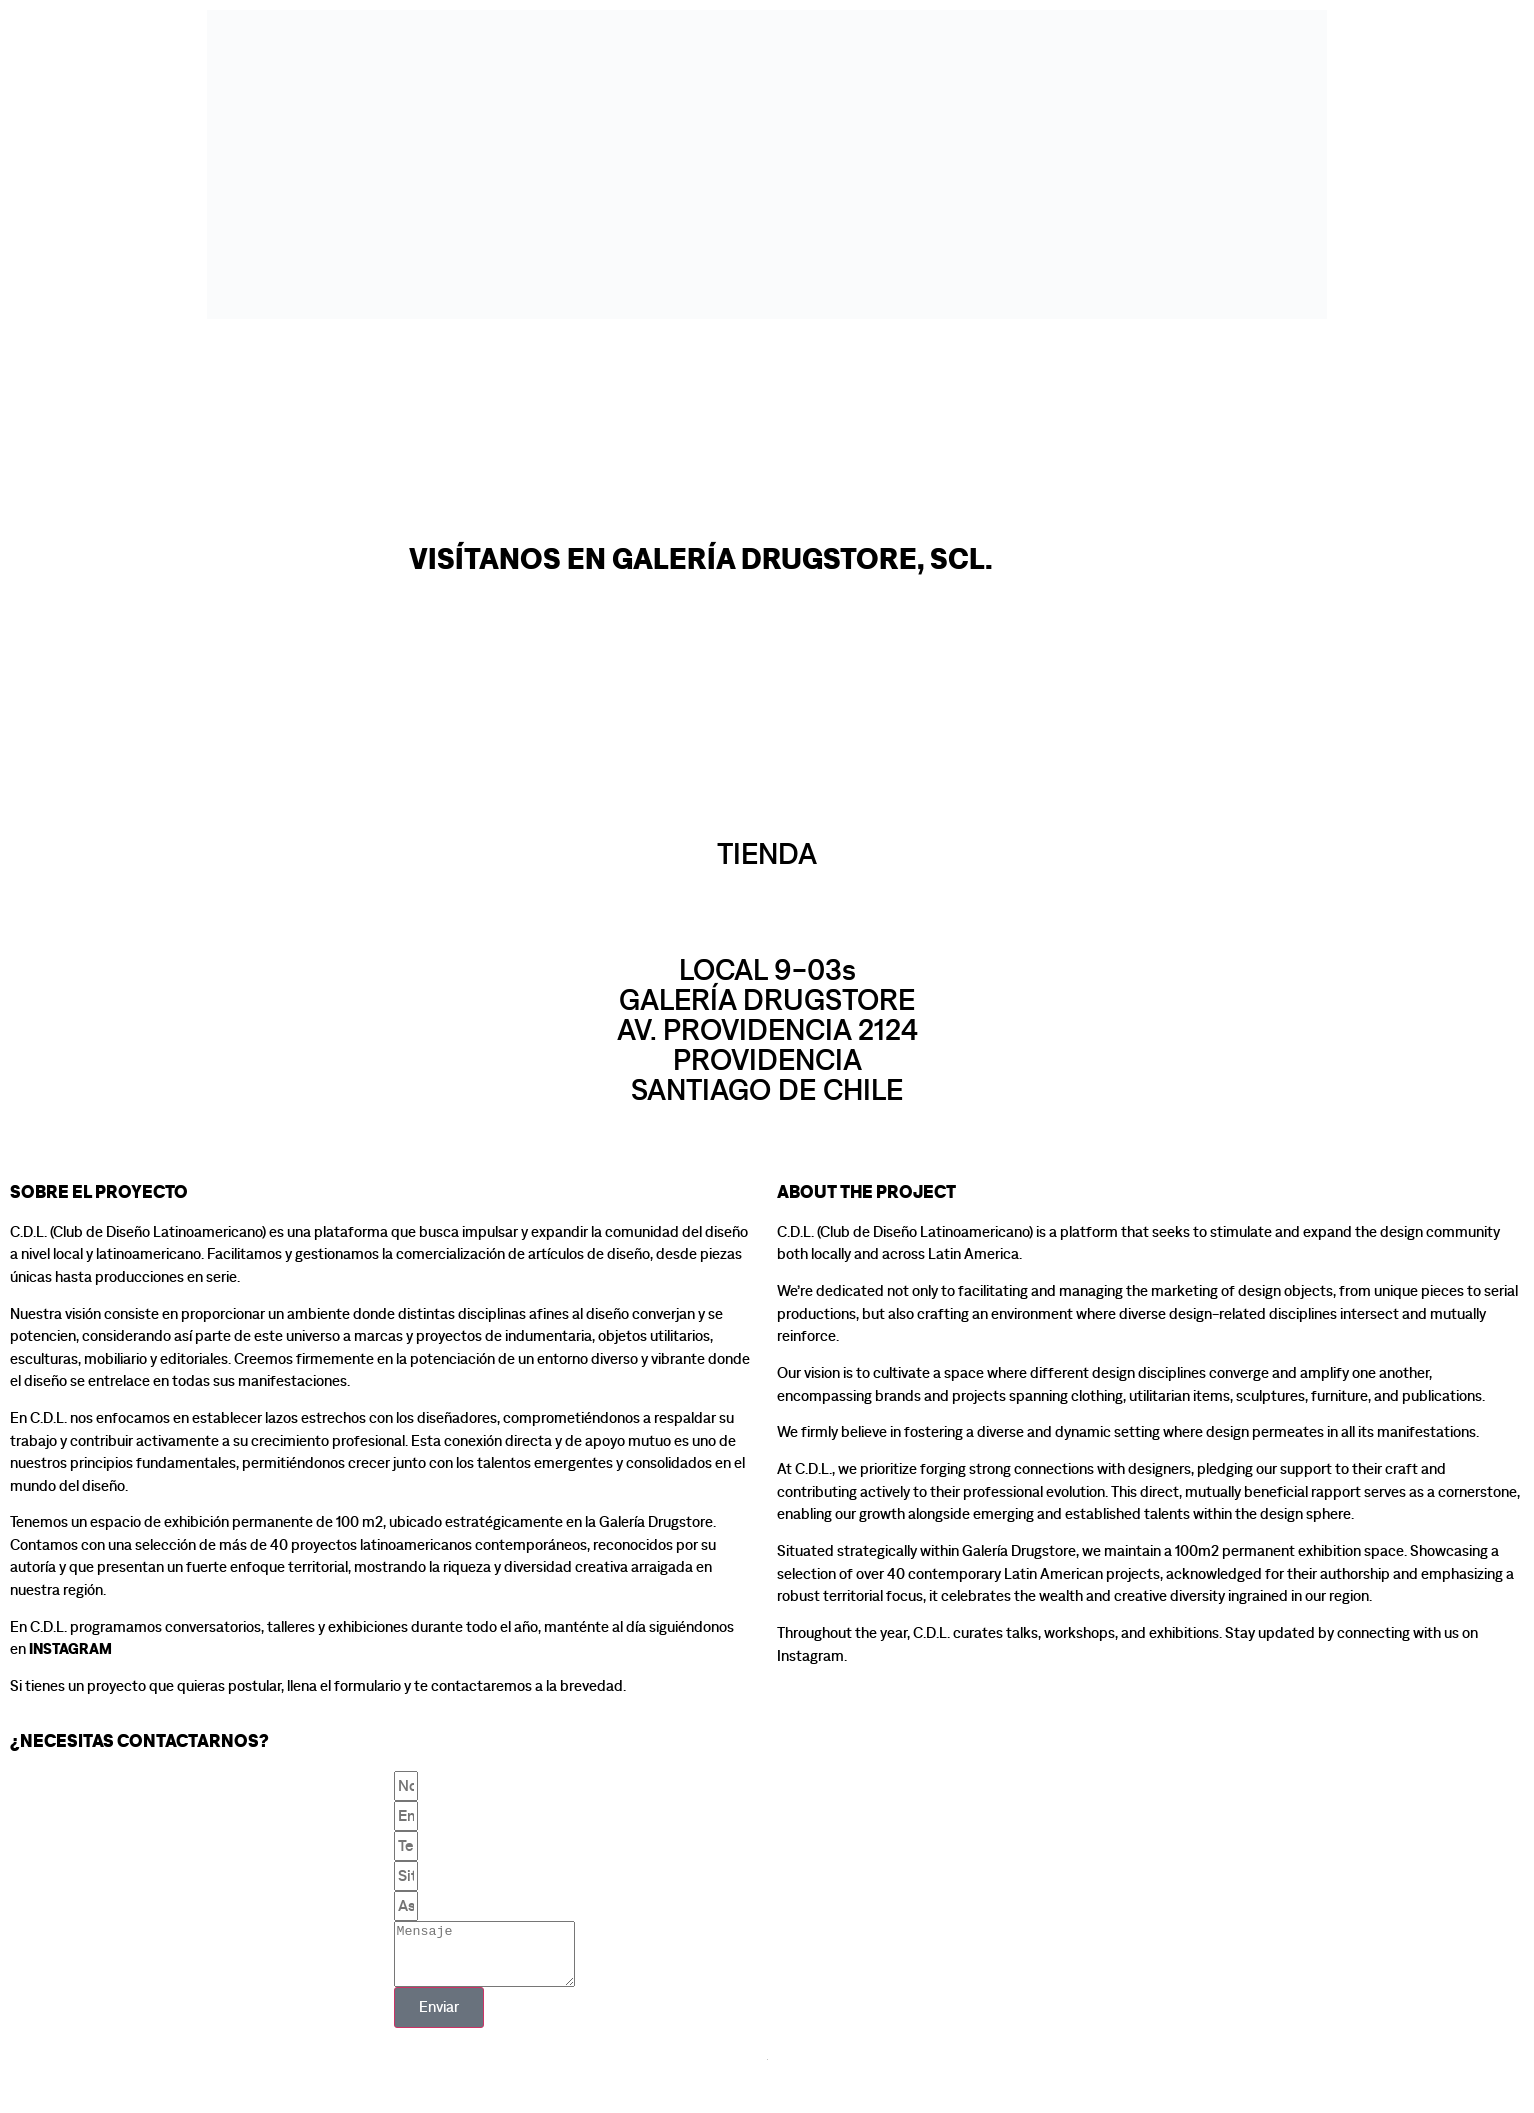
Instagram (70, 1649)
